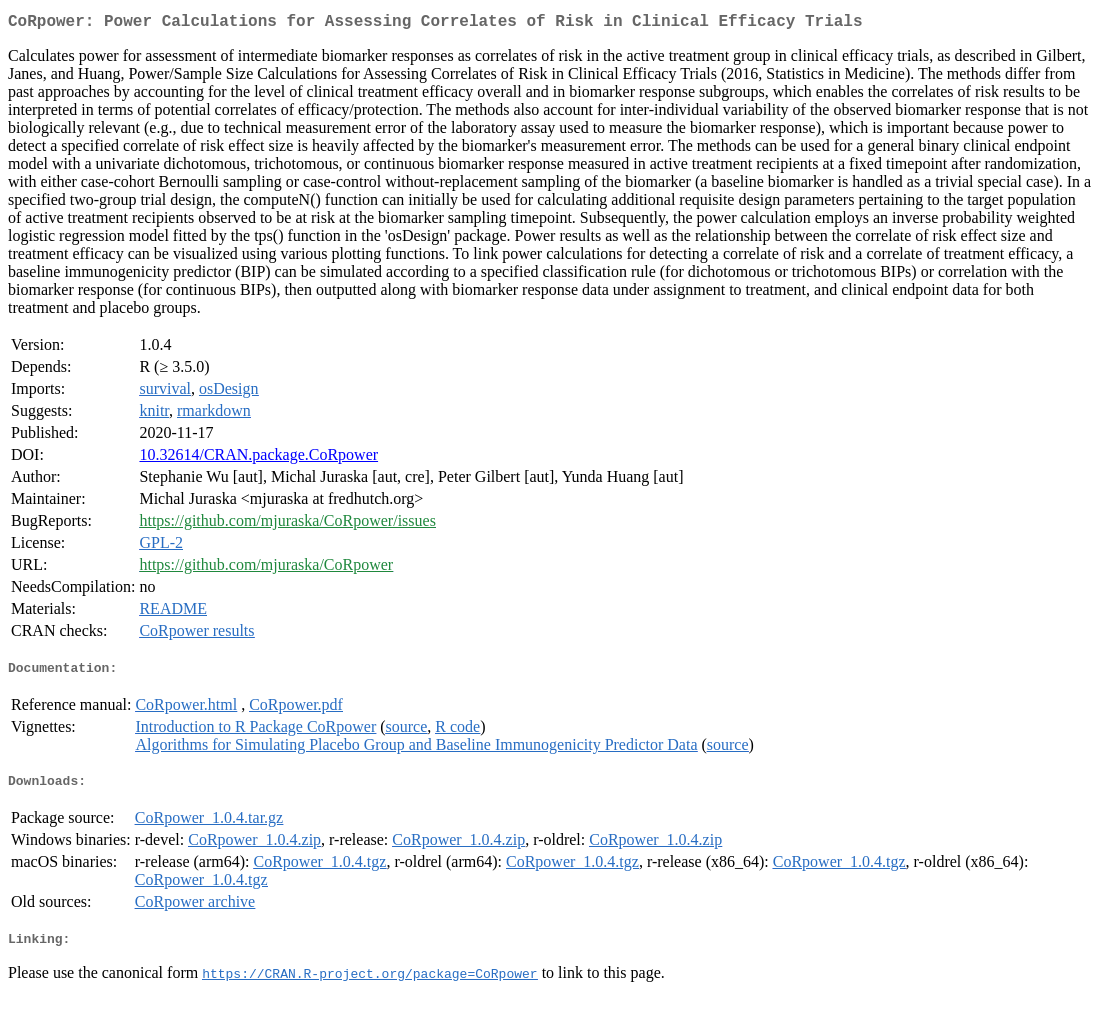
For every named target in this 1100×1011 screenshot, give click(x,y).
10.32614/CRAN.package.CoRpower (258, 458)
